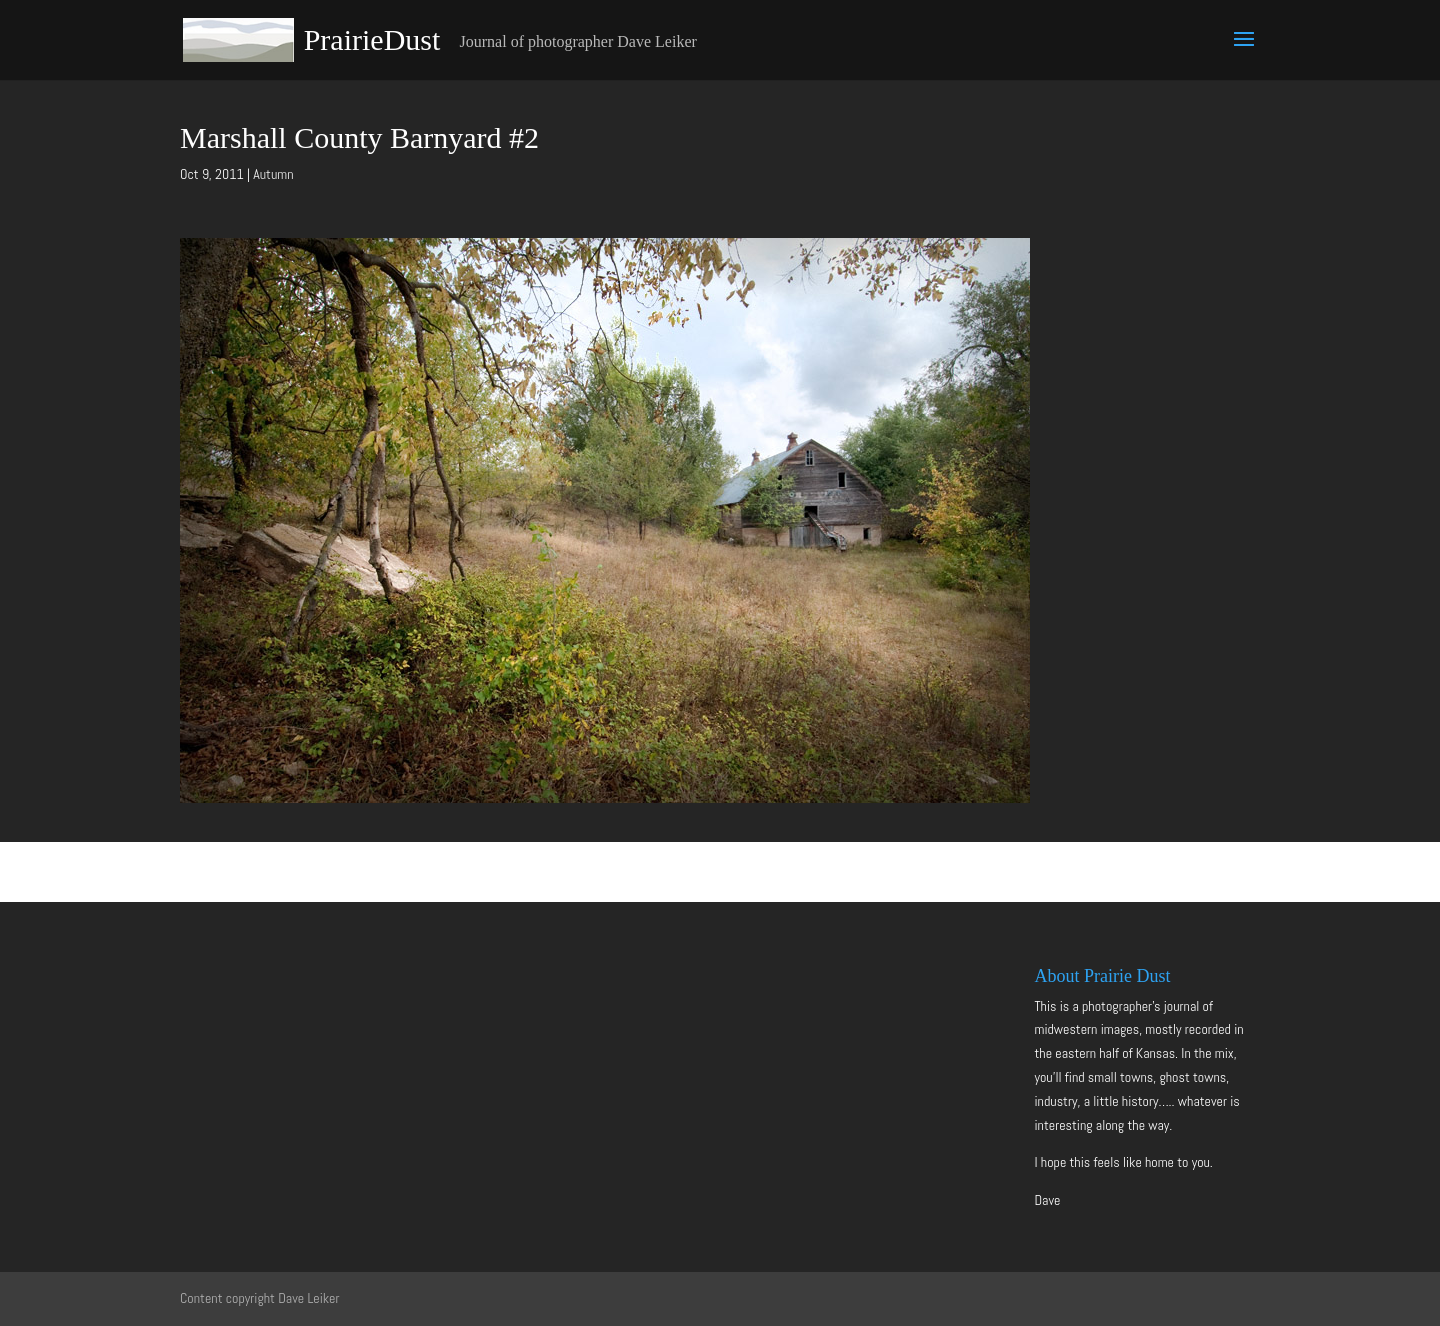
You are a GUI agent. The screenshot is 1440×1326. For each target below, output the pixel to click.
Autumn (273, 174)
